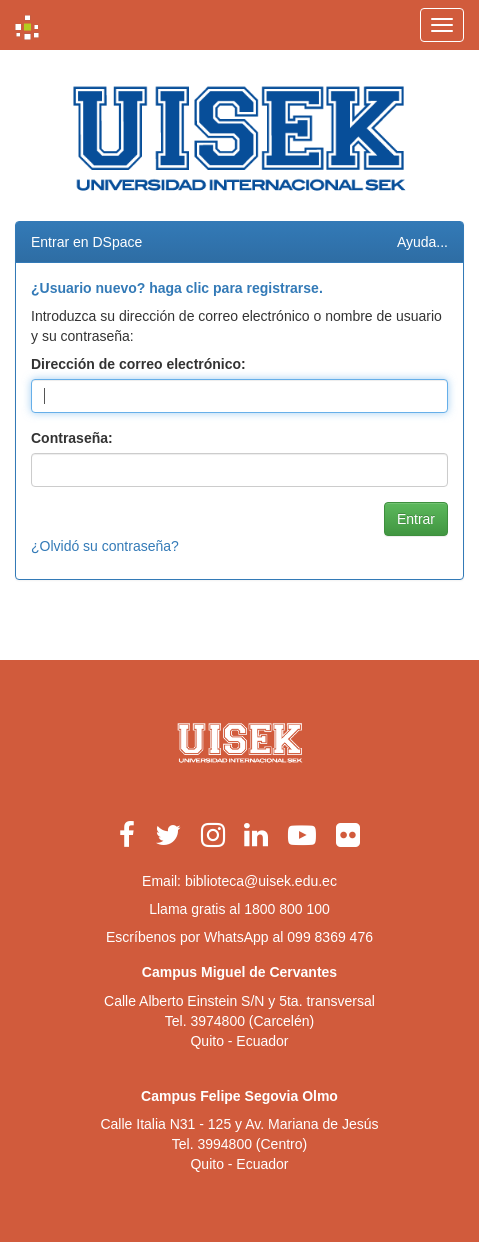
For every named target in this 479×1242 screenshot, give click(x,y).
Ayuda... (422, 242)
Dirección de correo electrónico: (138, 364)
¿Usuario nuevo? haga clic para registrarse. (177, 288)
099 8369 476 (330, 937)
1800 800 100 (287, 909)
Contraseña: (72, 438)
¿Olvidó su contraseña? (105, 546)
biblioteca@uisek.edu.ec (261, 881)
